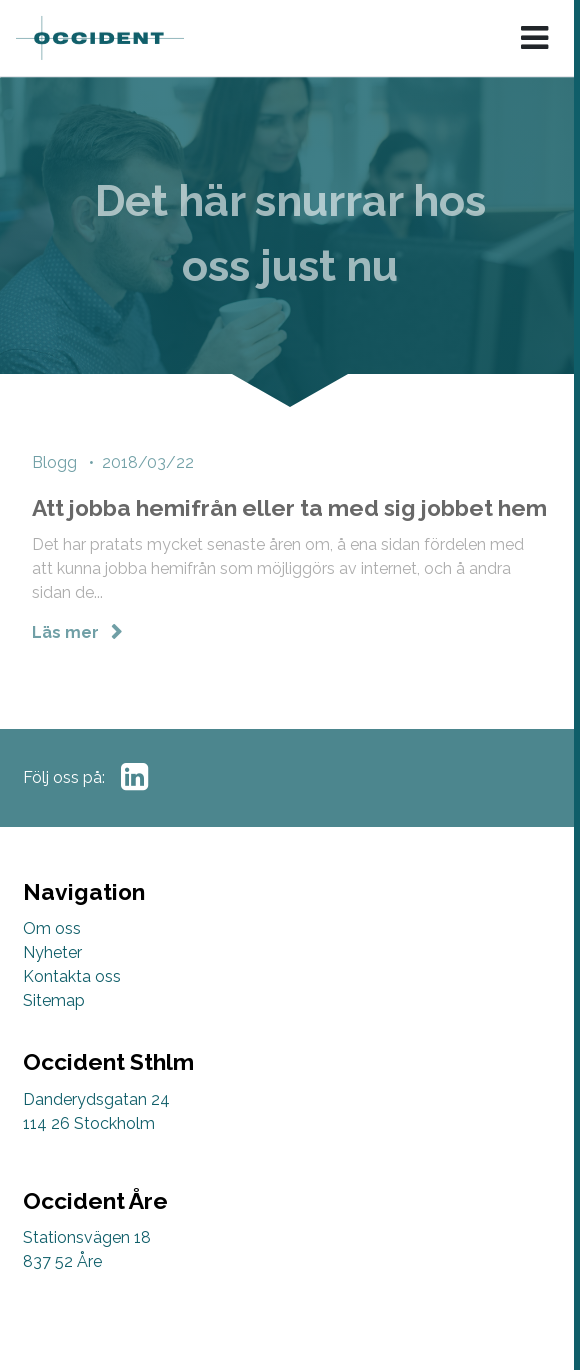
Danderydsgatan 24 (96, 1099)
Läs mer (67, 634)
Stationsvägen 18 (87, 1237)
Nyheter (52, 952)
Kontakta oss (72, 976)
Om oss (52, 928)
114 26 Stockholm (89, 1123)
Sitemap (54, 1000)
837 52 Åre (62, 1261)
